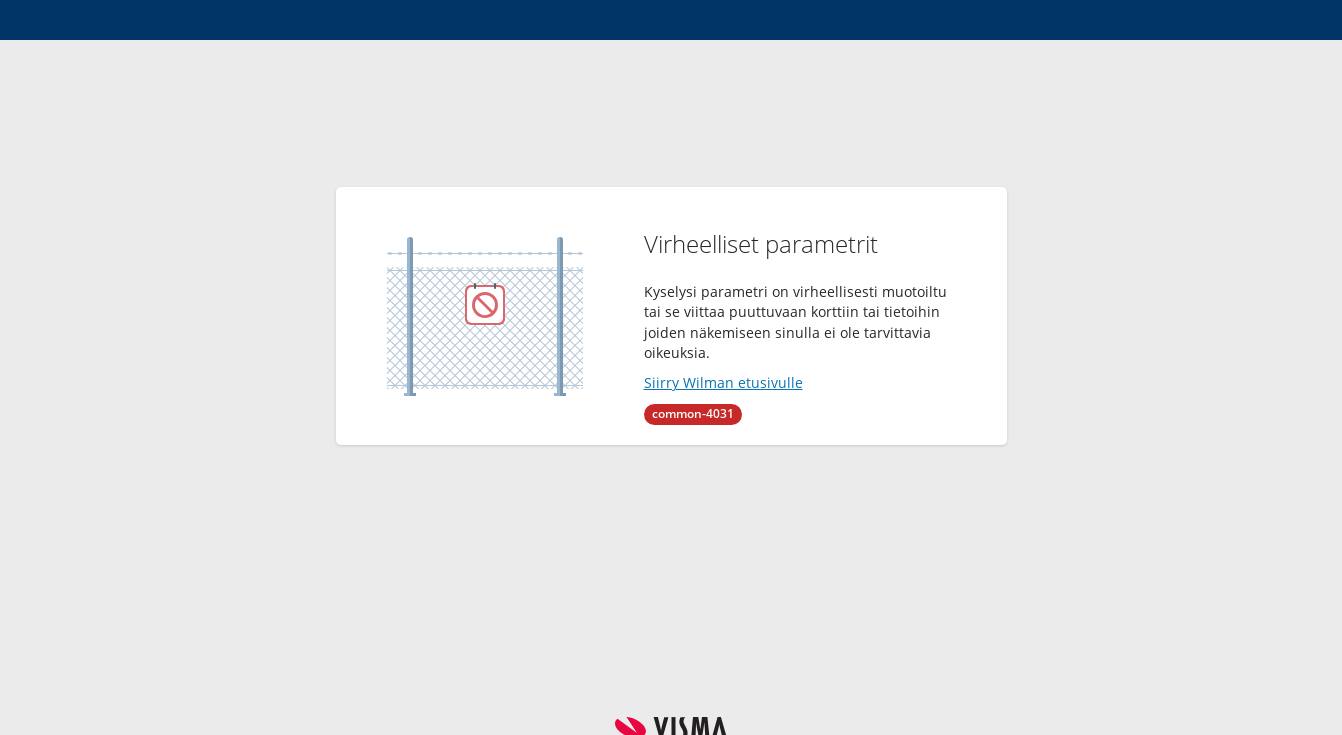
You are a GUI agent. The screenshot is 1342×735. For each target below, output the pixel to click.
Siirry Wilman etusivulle (723, 382)
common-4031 (693, 413)
